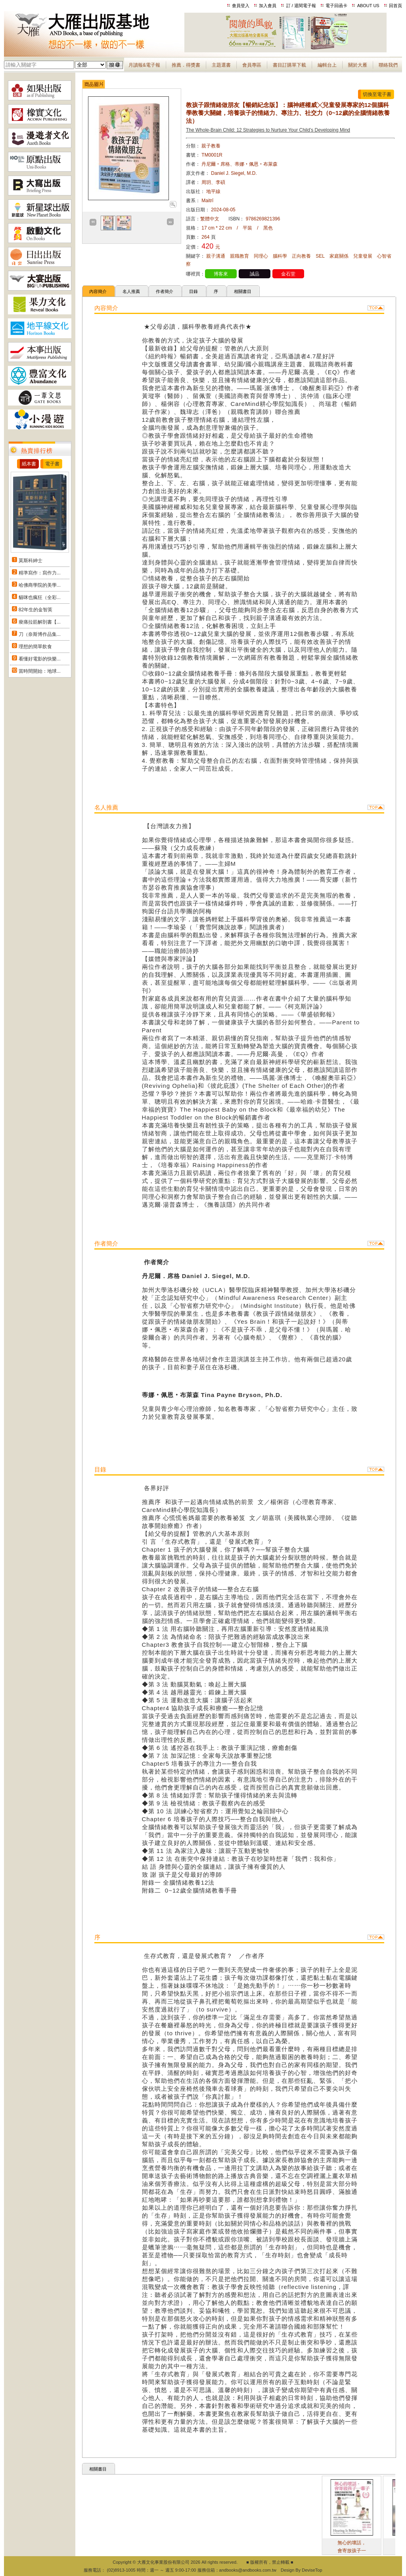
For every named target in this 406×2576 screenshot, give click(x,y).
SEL (320, 256)
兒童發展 (362, 256)
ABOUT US (368, 5)
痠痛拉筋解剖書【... (40, 622)
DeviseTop (312, 2570)
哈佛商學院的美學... (40, 585)
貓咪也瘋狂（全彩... (40, 597)
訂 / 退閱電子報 (301, 5)
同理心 (261, 256)
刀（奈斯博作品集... (40, 634)
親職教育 (239, 256)
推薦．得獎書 (186, 65)
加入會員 (267, 5)
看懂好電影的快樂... (40, 659)
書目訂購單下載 (289, 65)
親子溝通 (215, 256)
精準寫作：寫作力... (40, 573)
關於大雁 (357, 65)
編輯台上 (327, 65)
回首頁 (395, 5)
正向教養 (301, 256)
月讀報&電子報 (144, 65)
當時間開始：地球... (40, 671)
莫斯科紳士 (30, 560)
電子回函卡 (336, 5)
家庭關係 (339, 256)
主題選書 (221, 65)
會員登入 (240, 5)
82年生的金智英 (35, 609)
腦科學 (280, 256)
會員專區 (251, 65)
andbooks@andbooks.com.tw (247, 2570)
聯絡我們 (388, 65)
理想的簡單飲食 (35, 646)
